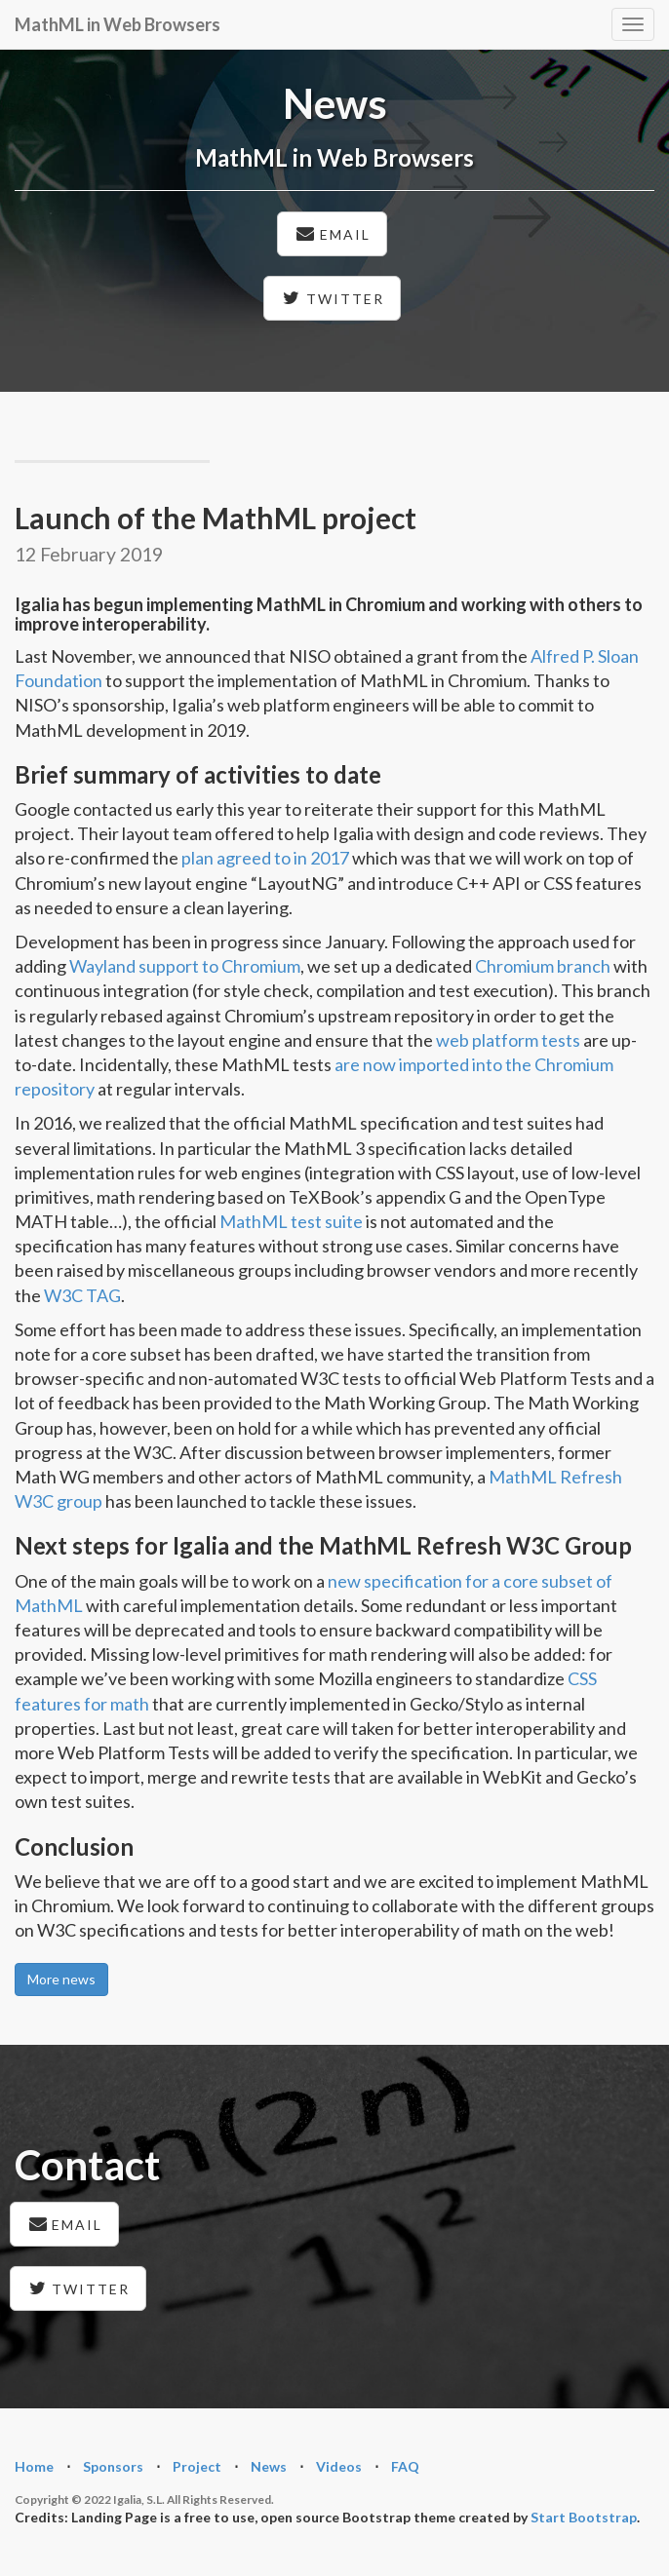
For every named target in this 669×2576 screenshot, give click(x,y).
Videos (339, 2466)
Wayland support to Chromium (184, 966)
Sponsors (113, 2466)
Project (197, 2466)
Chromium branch (542, 966)
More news (61, 1979)
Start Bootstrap (584, 2517)
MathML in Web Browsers (117, 24)
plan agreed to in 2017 (265, 857)
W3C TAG (82, 1295)
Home (34, 2466)
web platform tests (508, 1040)
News (269, 2466)
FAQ (405, 2466)
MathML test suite (291, 1221)
